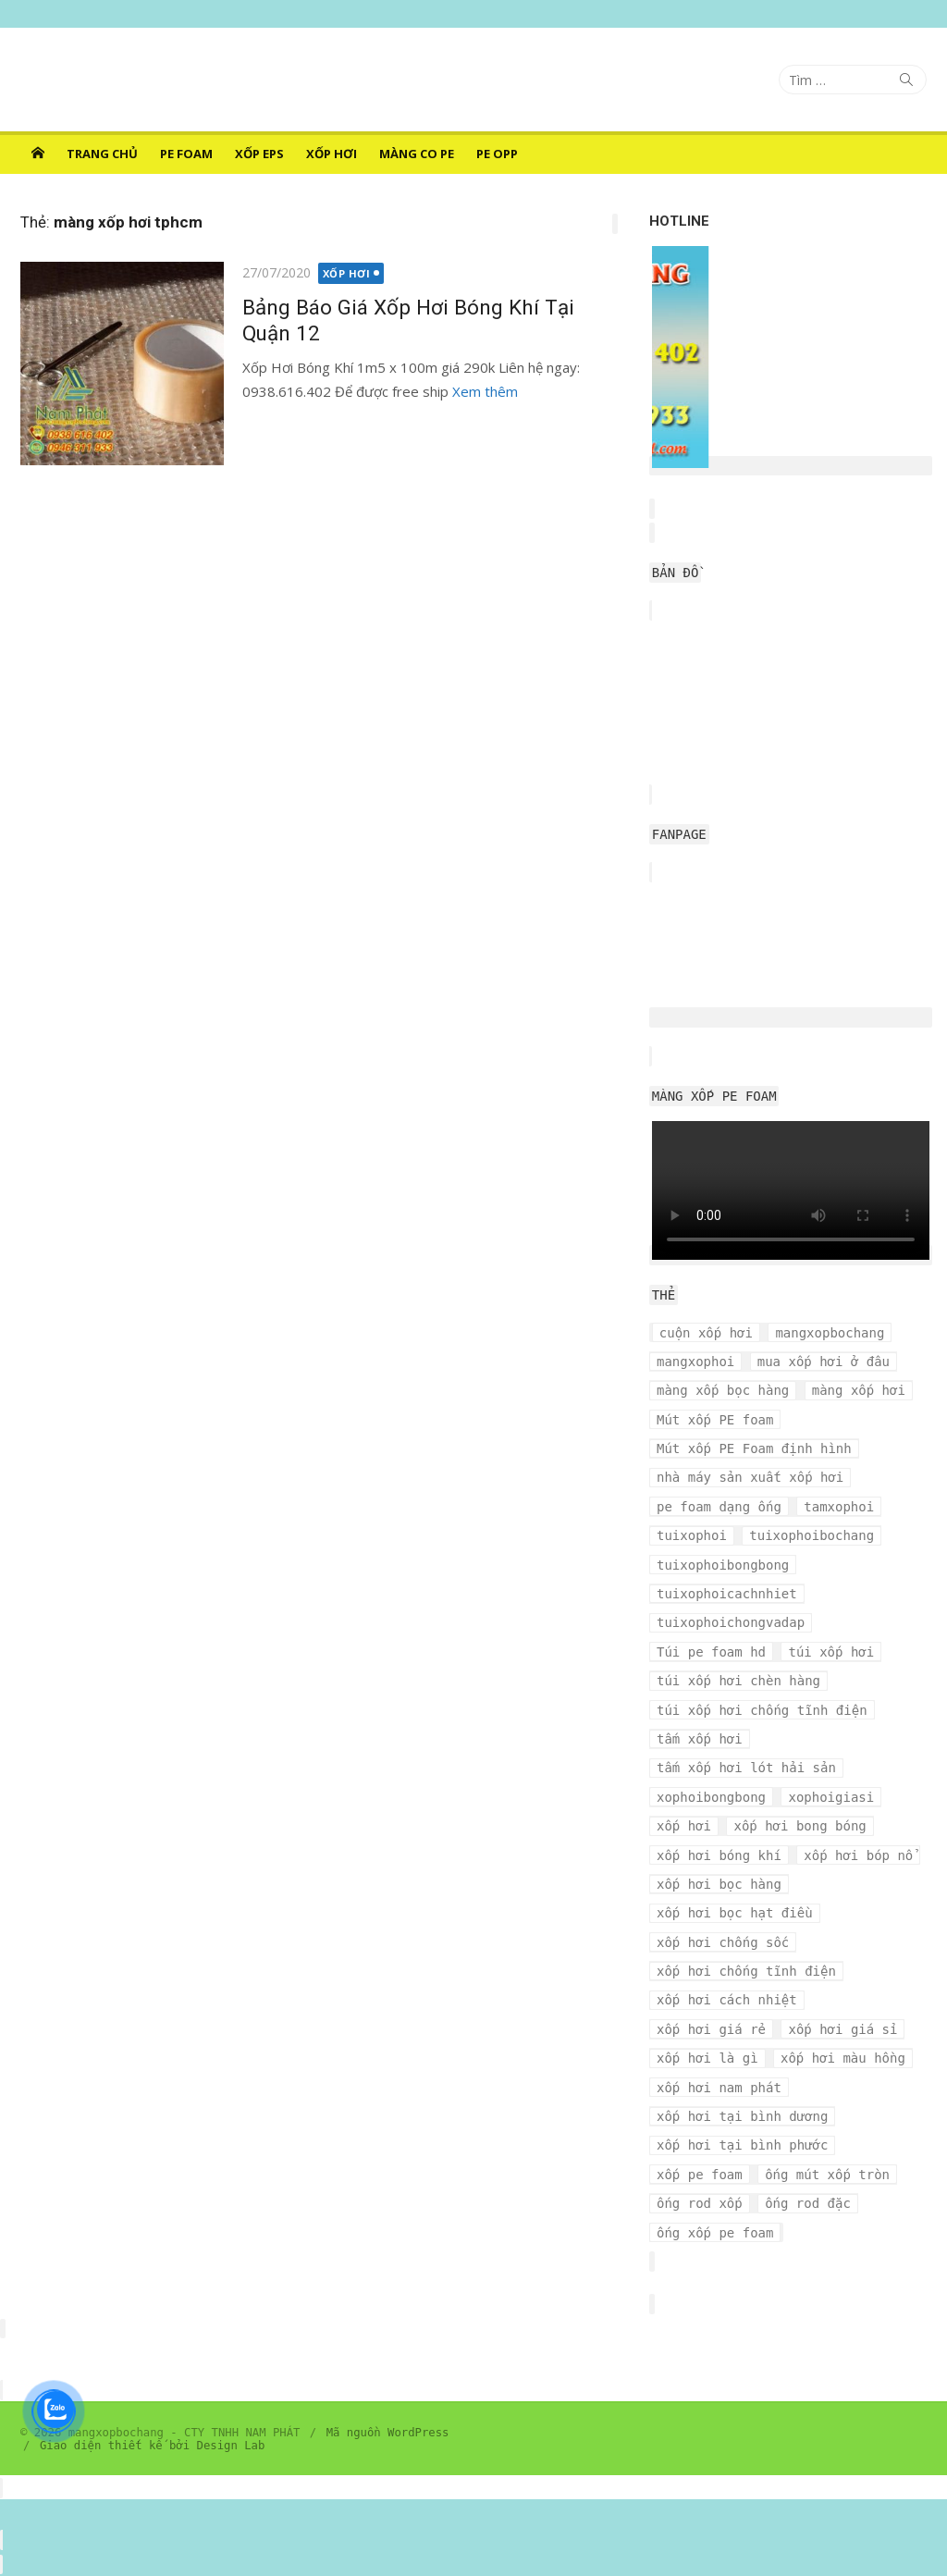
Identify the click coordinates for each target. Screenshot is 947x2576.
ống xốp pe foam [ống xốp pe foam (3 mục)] (715, 2232)
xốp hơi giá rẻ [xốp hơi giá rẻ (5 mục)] (711, 2029)
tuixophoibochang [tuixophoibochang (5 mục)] (811, 1535)
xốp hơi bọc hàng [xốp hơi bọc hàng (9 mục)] (719, 1884)
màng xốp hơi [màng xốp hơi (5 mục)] (858, 1390)
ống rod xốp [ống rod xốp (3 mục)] (700, 2203)
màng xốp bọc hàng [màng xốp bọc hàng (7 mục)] (723, 1390)
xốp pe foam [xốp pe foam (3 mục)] (700, 2174)
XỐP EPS (259, 153)
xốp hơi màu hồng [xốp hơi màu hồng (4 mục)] (843, 2058)
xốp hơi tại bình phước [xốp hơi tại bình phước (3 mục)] (742, 2145)
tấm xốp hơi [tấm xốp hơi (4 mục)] (700, 1739)
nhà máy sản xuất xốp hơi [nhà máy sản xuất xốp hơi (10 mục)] (750, 1477)
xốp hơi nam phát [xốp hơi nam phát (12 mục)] (719, 2087)
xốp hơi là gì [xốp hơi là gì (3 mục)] (707, 2058)
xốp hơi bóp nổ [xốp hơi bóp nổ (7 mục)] (858, 1855)
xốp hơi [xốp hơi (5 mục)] (684, 1825)
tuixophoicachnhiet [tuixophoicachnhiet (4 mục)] (727, 1593)
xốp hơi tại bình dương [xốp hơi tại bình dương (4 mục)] (742, 2116)
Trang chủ (102, 153)
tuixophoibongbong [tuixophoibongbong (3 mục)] (723, 1565)
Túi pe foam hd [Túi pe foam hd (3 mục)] (711, 1652)
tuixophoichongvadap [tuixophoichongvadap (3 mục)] (731, 1622)
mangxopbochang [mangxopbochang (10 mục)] (829, 1332)
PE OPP (497, 153)
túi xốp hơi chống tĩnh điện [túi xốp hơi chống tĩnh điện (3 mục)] (762, 1710)
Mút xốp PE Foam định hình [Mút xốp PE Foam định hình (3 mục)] (754, 1448)
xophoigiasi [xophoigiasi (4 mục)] (831, 1797)
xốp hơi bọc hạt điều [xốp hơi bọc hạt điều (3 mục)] (735, 1912)
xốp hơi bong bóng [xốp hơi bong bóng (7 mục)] (799, 1825)
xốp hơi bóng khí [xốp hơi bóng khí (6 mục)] (719, 1855)
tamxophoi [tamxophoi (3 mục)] (839, 1506)
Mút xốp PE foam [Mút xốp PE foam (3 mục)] (715, 1419)
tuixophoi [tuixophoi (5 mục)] (692, 1535)
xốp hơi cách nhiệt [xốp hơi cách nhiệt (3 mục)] (727, 1999)
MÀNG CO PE (416, 153)
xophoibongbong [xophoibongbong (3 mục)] (711, 1797)
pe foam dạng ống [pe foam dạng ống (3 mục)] (719, 1506)
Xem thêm (485, 391)
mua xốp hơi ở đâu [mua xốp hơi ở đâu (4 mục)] (823, 1361)
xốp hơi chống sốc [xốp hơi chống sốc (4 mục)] (723, 1942)
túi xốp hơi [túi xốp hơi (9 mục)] (831, 1652)
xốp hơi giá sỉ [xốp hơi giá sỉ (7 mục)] (842, 2029)
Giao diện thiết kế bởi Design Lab (152, 2445)
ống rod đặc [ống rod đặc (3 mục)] (808, 2203)
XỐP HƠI (331, 153)
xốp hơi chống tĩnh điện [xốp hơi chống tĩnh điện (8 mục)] (746, 1971)
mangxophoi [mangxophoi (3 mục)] (695, 1361)
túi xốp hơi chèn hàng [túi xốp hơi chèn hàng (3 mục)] (738, 1680)
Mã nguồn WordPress (387, 2432)
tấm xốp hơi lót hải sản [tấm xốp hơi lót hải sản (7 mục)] (746, 1767)
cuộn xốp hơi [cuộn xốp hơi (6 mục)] (706, 1332)
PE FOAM (186, 153)
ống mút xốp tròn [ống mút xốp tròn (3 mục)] (827, 2174)
